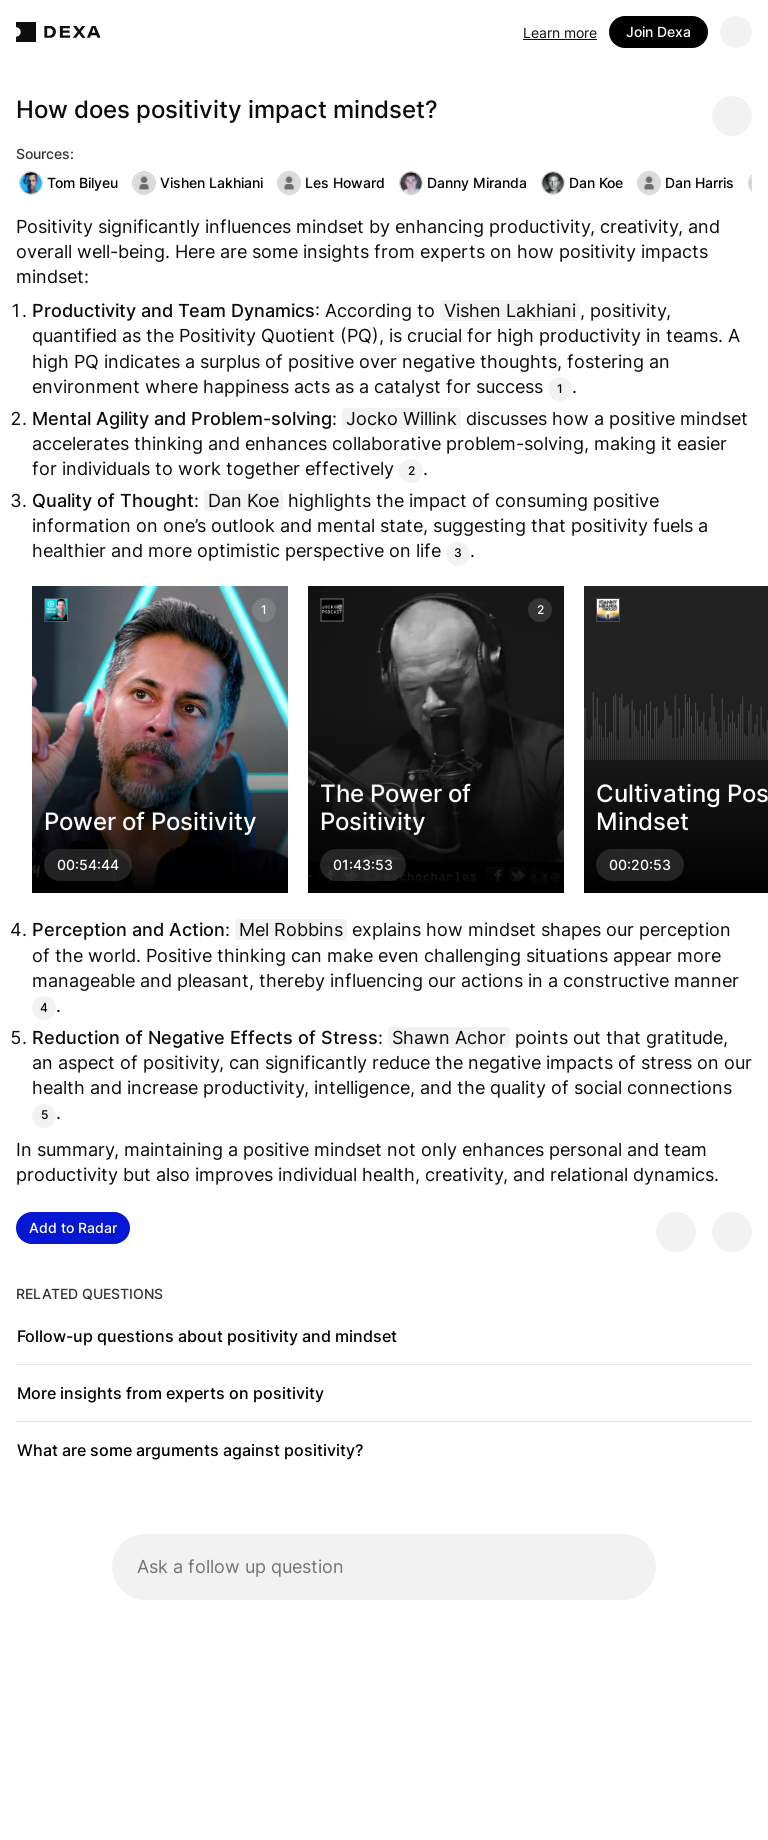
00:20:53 (640, 864)
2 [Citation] (411, 470)
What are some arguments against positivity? (190, 1450)
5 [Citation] (44, 1114)
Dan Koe (582, 183)
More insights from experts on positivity (170, 1393)
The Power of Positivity (395, 807)
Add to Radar (73, 1227)
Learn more (560, 32)
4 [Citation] (44, 1007)
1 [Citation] (560, 388)
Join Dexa (658, 31)
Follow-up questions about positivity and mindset (207, 1336)
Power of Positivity (150, 821)
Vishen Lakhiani (197, 183)
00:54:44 (88, 864)
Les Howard (331, 183)
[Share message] (732, 116)
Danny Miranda (463, 183)
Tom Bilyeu (68, 183)
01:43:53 (363, 864)
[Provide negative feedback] (732, 1232)
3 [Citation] (458, 552)
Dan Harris (685, 183)
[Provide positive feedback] (676, 1232)
